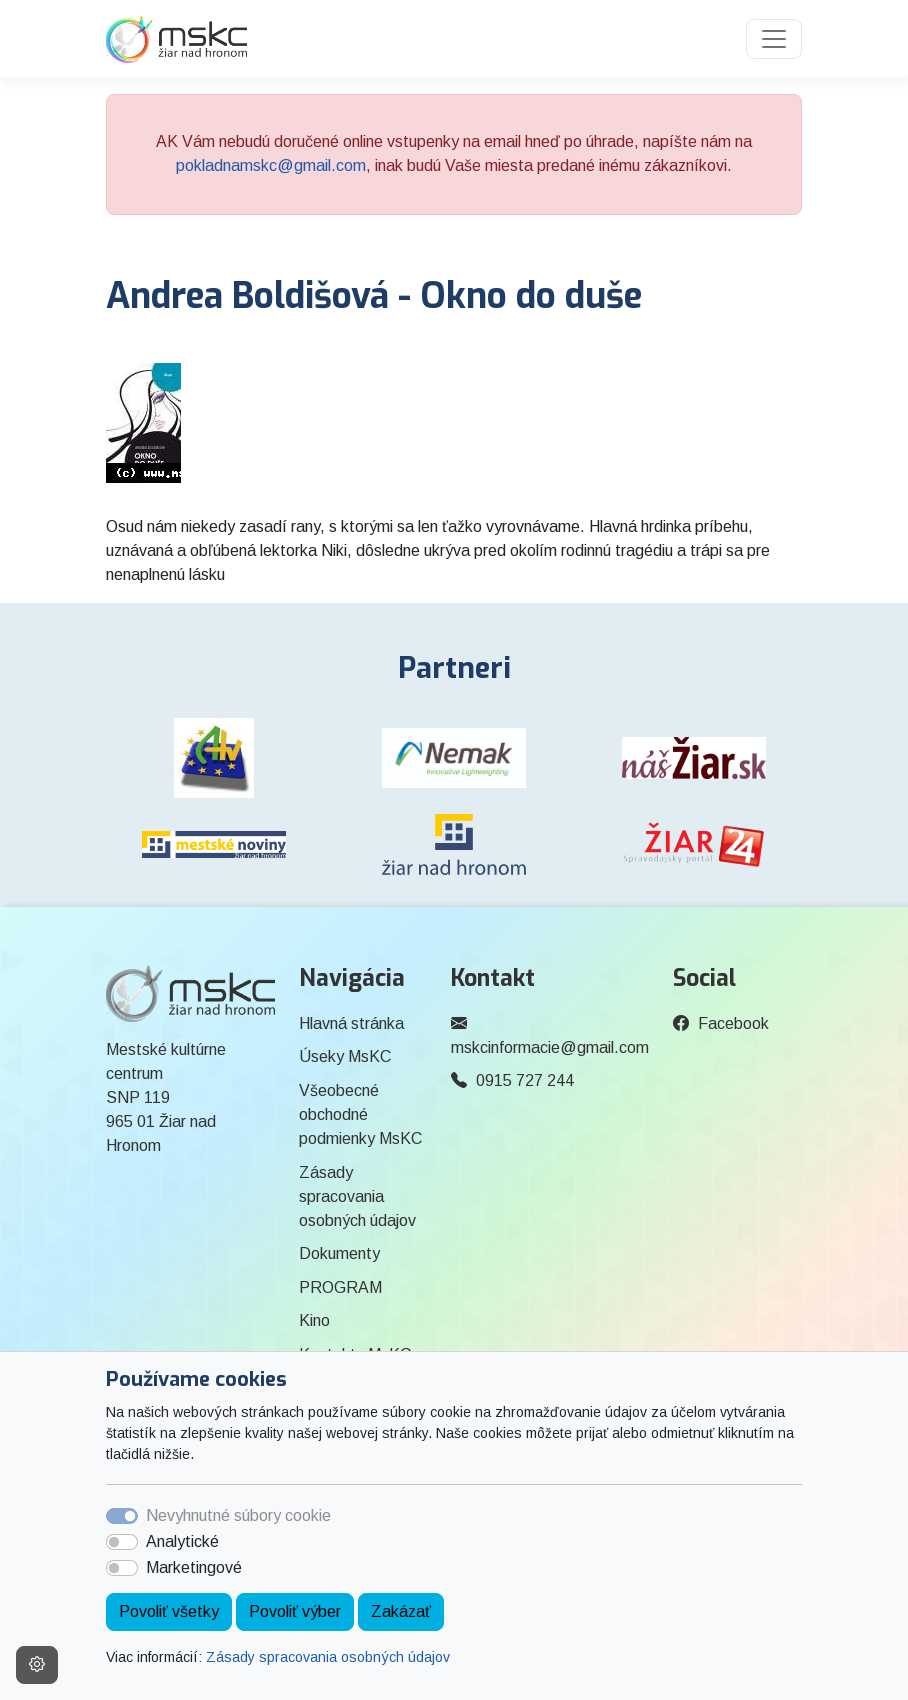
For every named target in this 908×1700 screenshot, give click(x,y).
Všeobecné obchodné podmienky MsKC (360, 1114)
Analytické (182, 1541)
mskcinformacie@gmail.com (550, 1047)
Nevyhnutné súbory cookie (238, 1515)
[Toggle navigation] (774, 39)
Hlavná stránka (351, 1023)
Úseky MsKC (345, 1056)
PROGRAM (340, 1287)
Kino (314, 1320)
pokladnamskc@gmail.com (271, 165)
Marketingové (194, 1567)
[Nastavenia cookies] (37, 1665)
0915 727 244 (525, 1080)
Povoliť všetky (169, 1611)
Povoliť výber (295, 1611)
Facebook (733, 1023)
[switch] (122, 1542)
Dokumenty (339, 1253)
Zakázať (401, 1611)
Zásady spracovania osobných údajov (328, 1657)
